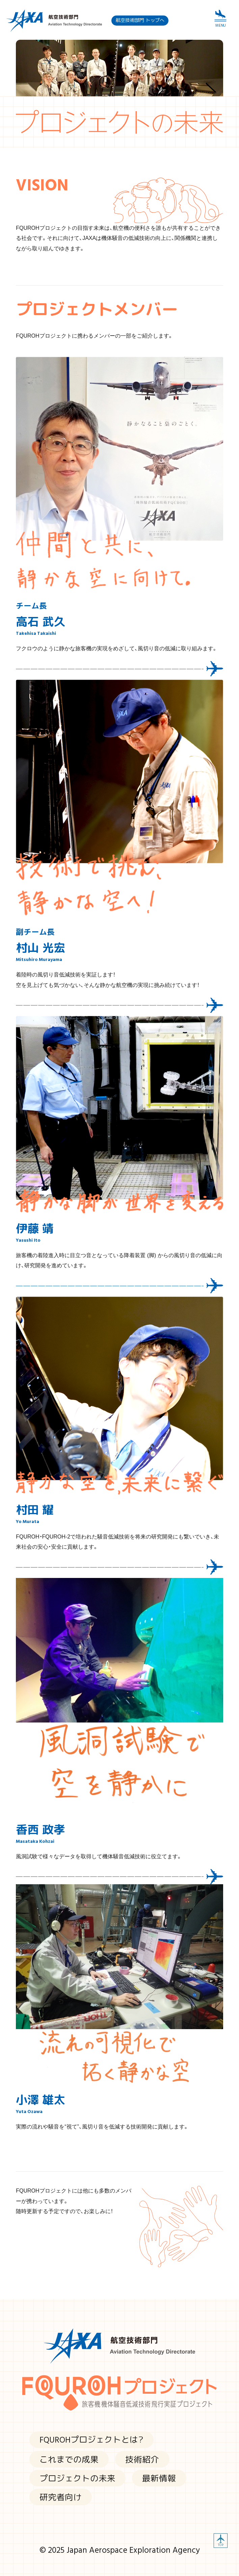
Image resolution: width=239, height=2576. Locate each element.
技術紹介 (142, 2459)
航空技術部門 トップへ (140, 20)
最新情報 (159, 2478)
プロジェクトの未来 (77, 2478)
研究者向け (60, 2497)
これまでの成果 (69, 2459)
